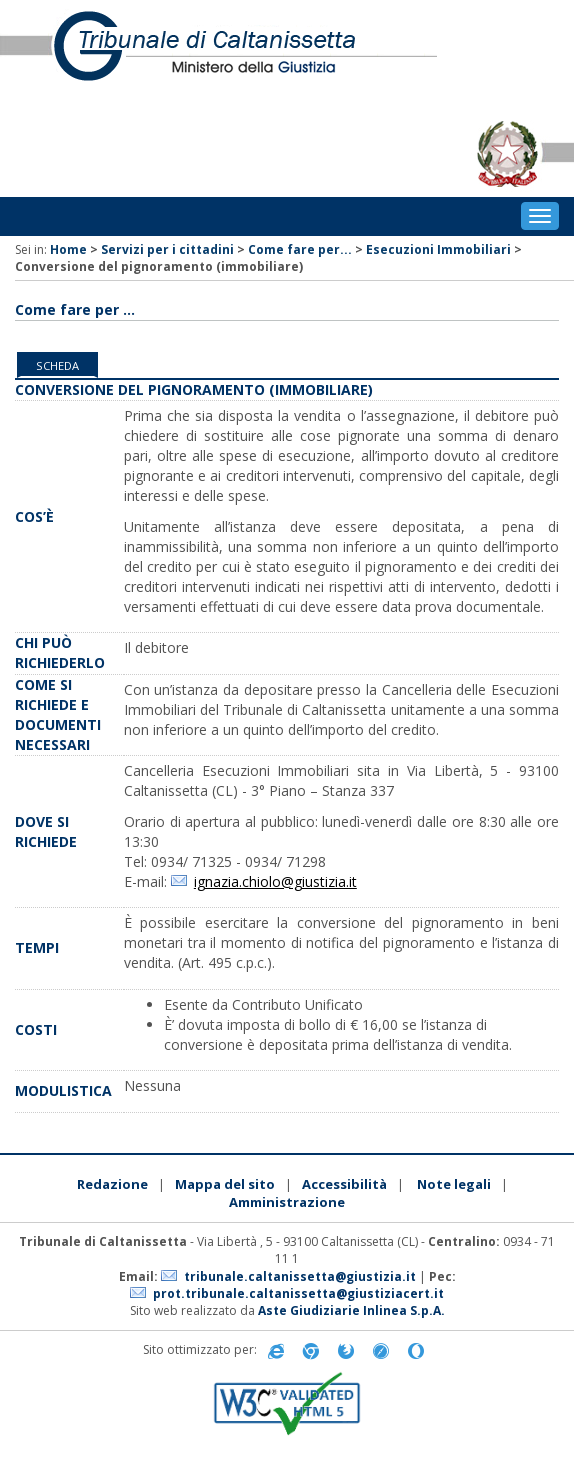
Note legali (454, 1184)
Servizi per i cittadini (167, 249)
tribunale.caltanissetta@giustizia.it (300, 1276)
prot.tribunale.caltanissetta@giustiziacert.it (298, 1293)
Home (68, 249)
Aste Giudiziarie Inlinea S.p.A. (351, 1310)
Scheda (57, 365)
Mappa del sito (225, 1184)
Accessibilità (344, 1184)
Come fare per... (300, 249)
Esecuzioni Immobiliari (438, 249)
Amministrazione (287, 1202)
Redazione (112, 1184)
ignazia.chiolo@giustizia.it (275, 881)
